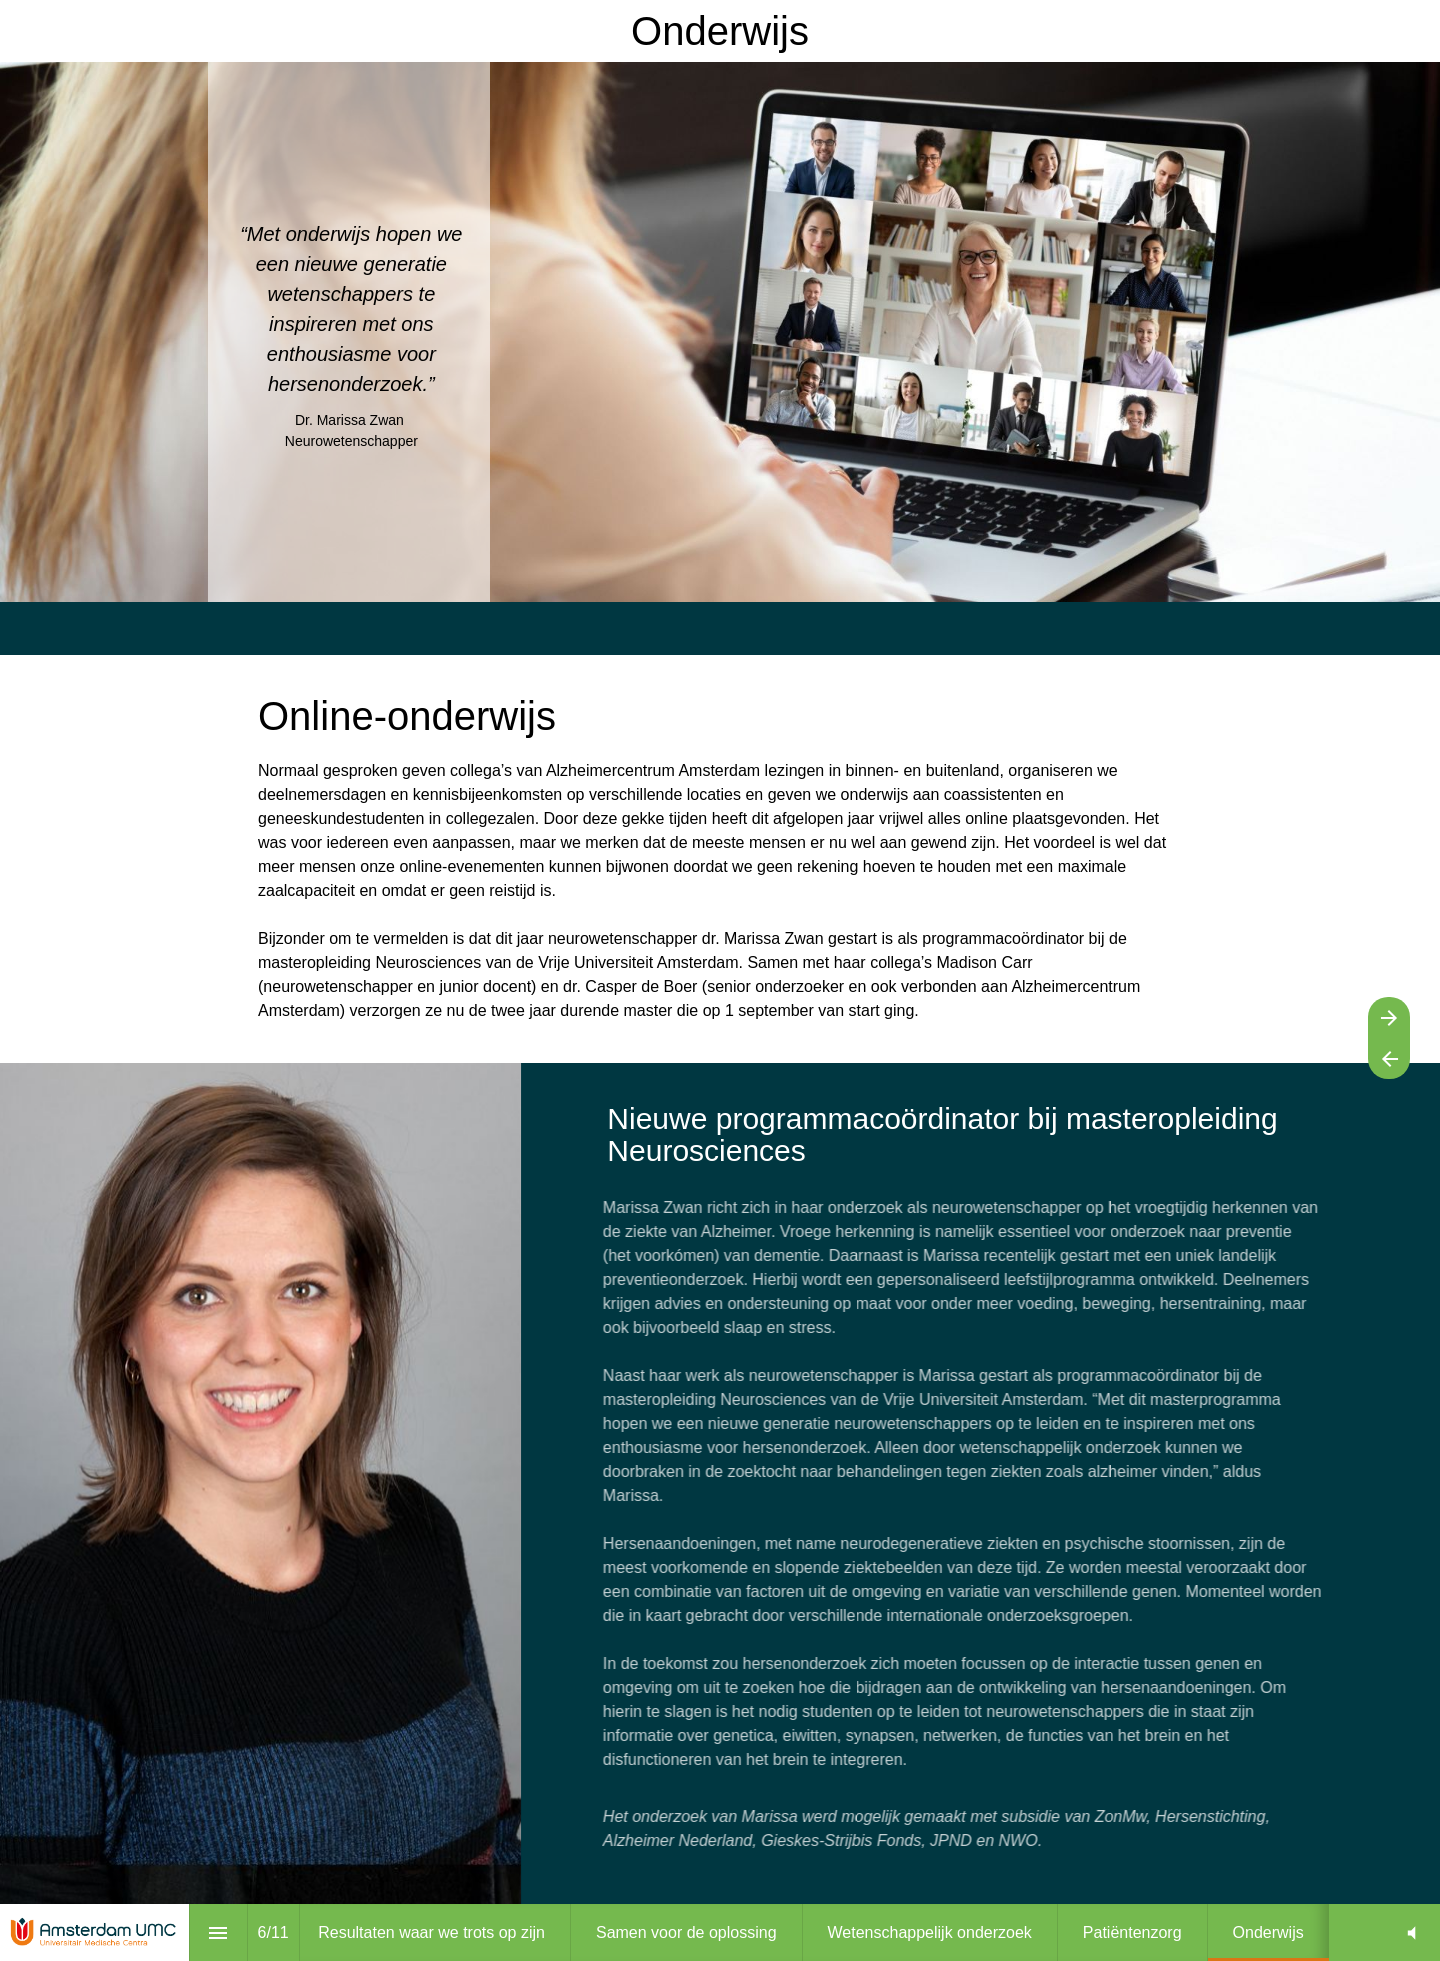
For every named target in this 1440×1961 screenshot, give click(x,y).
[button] (1411, 1932)
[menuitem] (431, 1932)
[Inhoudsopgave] (218, 1932)
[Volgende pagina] (1389, 1017)
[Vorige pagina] (1389, 1058)
